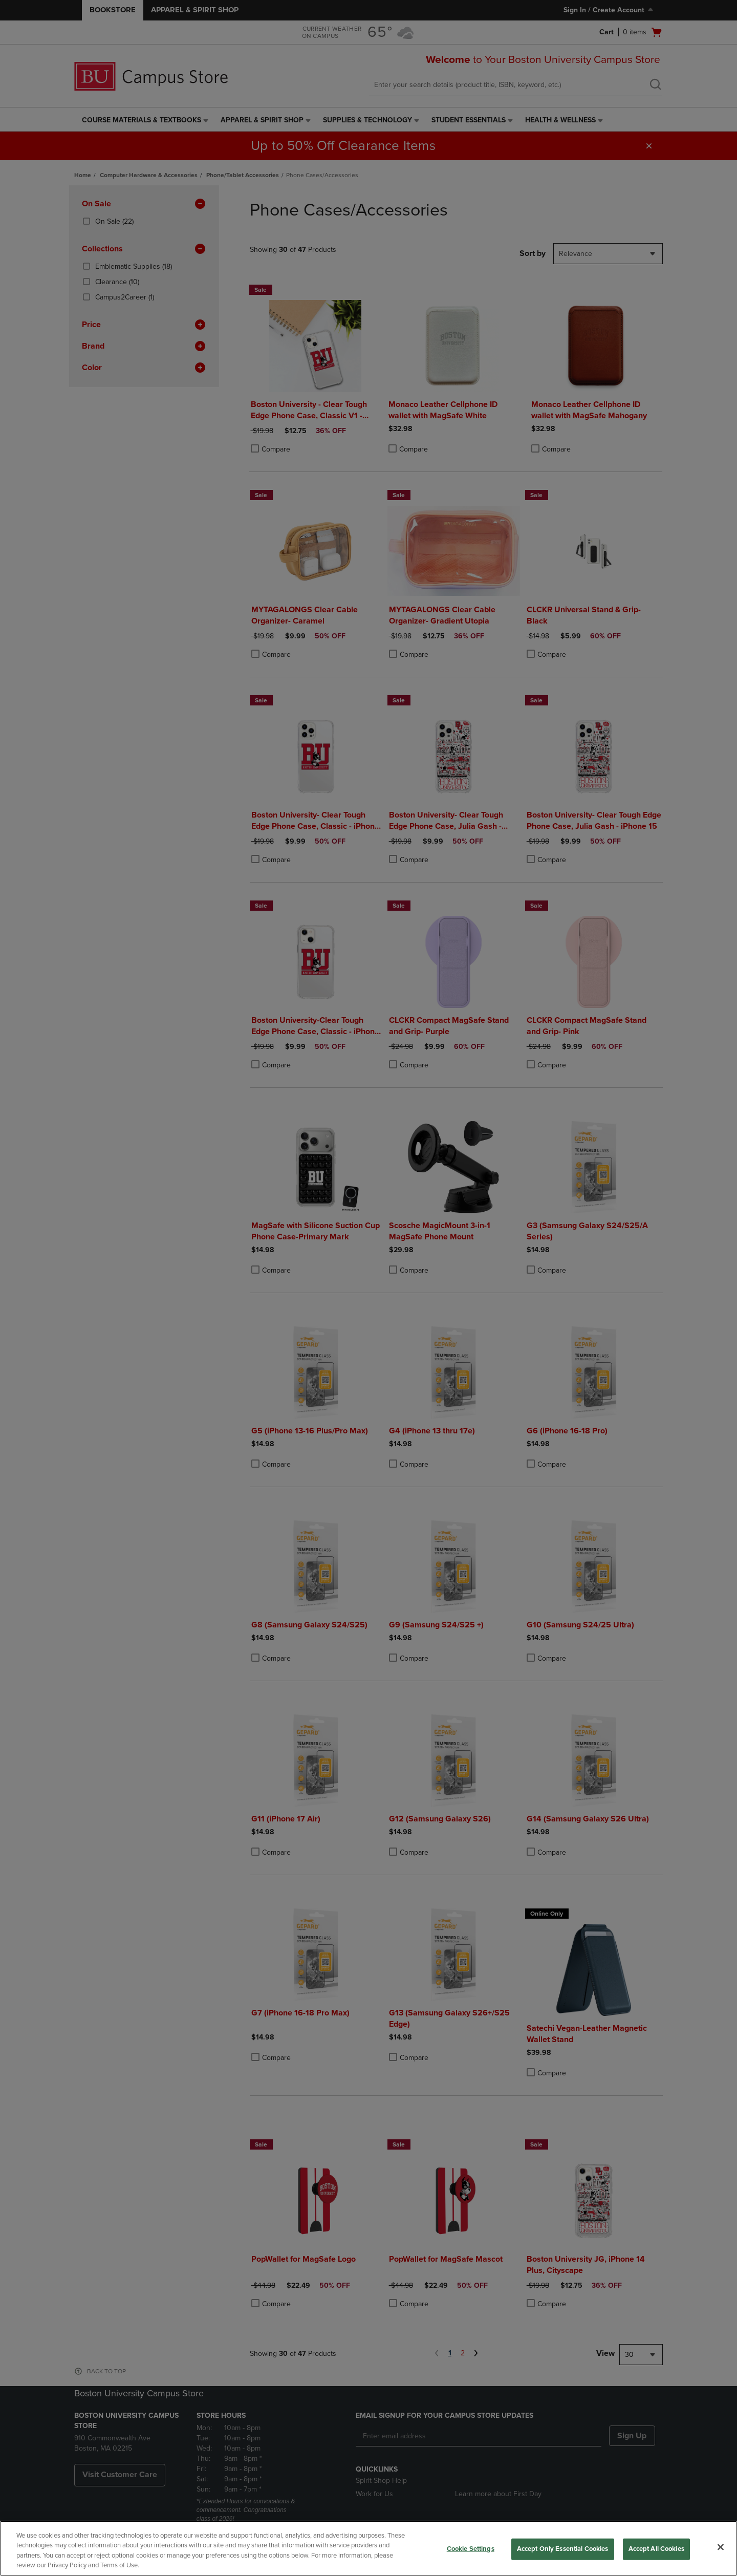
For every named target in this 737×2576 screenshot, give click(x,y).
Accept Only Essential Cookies (563, 2549)
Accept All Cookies (656, 2549)
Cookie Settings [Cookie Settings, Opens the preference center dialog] (470, 2549)
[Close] (720, 2547)
